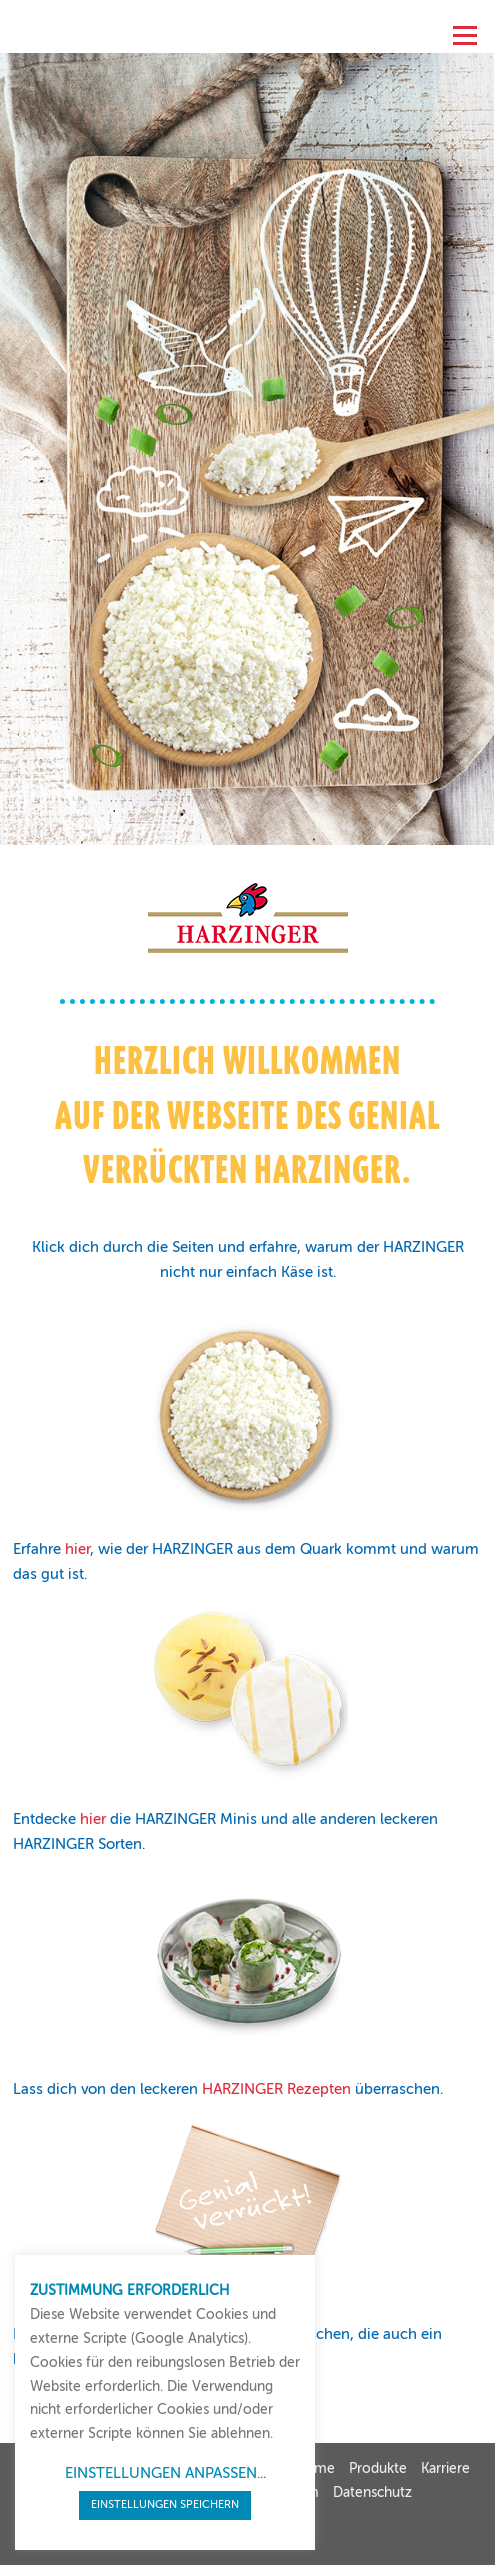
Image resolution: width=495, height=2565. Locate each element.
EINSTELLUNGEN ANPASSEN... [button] (165, 2473)
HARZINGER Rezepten (276, 2090)
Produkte (378, 2469)
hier (77, 1550)
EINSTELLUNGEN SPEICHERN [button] (165, 2505)
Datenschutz (372, 2493)
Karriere (445, 2469)
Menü (462, 30)
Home (315, 2469)
